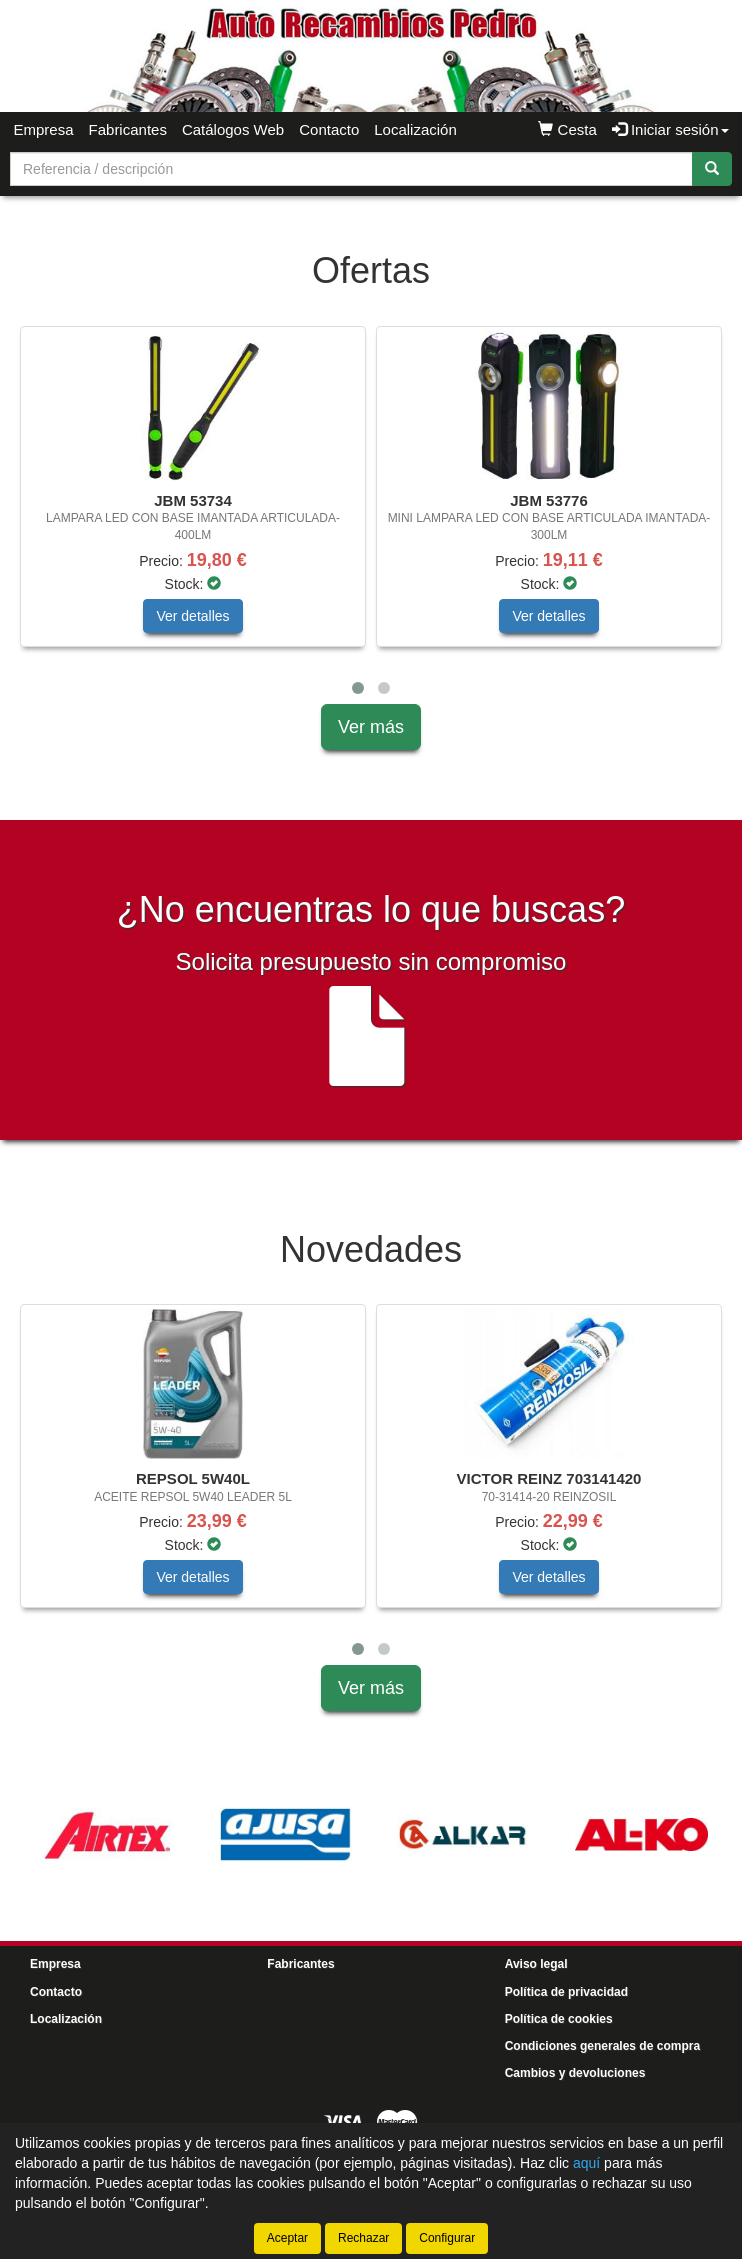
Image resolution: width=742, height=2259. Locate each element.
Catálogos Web (233, 129)
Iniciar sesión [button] (670, 129)
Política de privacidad (566, 1992)
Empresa (44, 129)
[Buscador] (351, 169)
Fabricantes (128, 129)
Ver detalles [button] (192, 616)
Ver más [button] (371, 727)
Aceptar (287, 2238)
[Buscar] (712, 169)
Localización (415, 129)
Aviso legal (536, 1964)
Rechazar (363, 2238)
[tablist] (371, 515)
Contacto (329, 129)
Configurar (447, 2238)
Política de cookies (559, 2019)
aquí (586, 2163)
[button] (358, 688)
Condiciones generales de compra (602, 2046)
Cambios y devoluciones (575, 2073)
